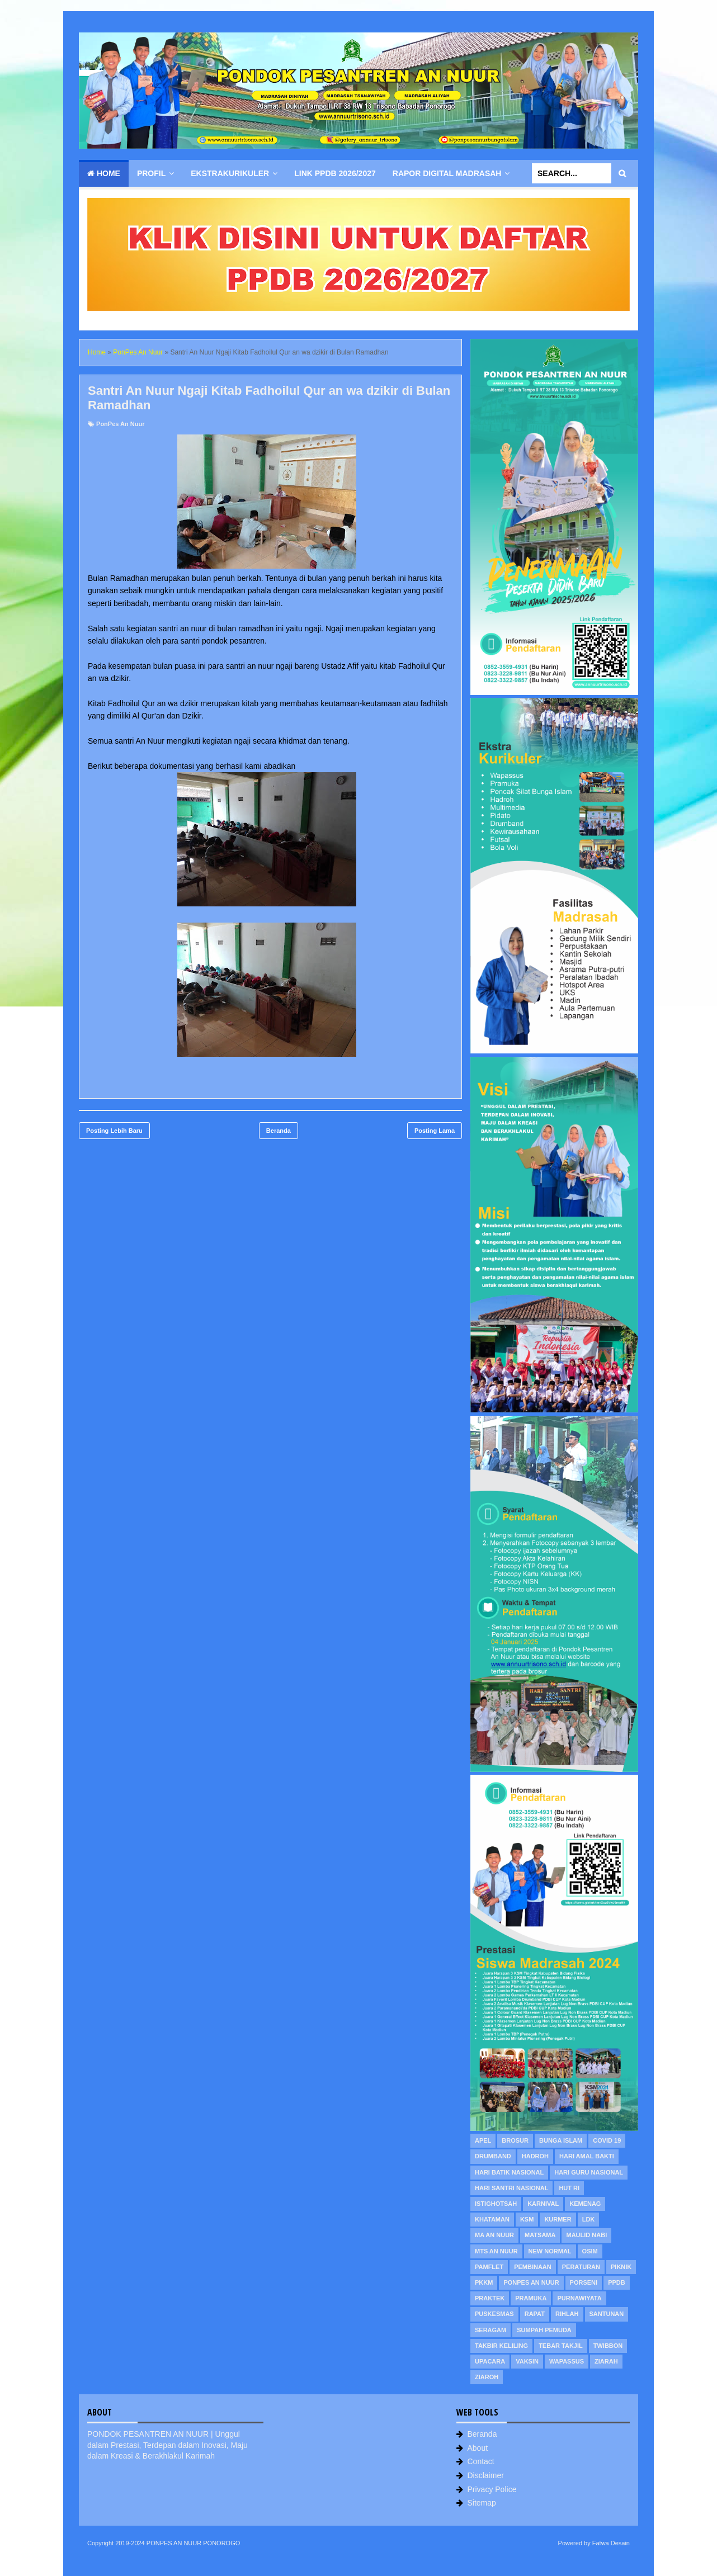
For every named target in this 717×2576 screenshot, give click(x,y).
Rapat (535, 2313)
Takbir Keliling (501, 2345)
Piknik (621, 2266)
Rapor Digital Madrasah (447, 173)
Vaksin (527, 2361)
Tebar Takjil (561, 2345)
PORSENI (584, 2282)
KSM (527, 2219)
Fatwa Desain (611, 2543)
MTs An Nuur (496, 2251)
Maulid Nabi (586, 2235)
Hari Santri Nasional (511, 2188)
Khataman (492, 2219)
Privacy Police (492, 2489)
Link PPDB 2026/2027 (335, 173)
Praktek (489, 2298)
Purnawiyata (579, 2298)
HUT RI (569, 2188)
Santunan (606, 2313)
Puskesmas (494, 2313)
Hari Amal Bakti (586, 2156)
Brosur (515, 2140)
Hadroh (535, 2156)
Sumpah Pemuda (544, 2330)
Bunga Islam (560, 2140)
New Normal (550, 2251)
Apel (483, 2140)
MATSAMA (540, 2235)
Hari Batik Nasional (509, 2172)
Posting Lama (434, 1130)
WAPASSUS (566, 2361)
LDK (588, 2219)
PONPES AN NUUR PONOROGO (193, 2543)
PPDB (616, 2282)
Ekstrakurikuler (230, 173)
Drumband (493, 2156)
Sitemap (482, 2502)
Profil (151, 173)
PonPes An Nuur (120, 423)
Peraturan (581, 2266)
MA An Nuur (494, 2235)
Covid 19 (607, 2140)
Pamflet (489, 2266)
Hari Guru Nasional (588, 2172)
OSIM (590, 2251)
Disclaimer (486, 2475)
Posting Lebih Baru (114, 1130)
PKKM (484, 2282)
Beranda (278, 1130)
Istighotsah (496, 2203)
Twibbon (608, 2345)
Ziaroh (486, 2377)
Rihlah (567, 2313)
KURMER (557, 2219)
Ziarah (606, 2361)
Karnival (543, 2203)
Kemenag (585, 2203)
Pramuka (530, 2298)
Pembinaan (532, 2266)
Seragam (490, 2330)
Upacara (490, 2361)
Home (103, 173)
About (478, 2447)
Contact (481, 2461)
